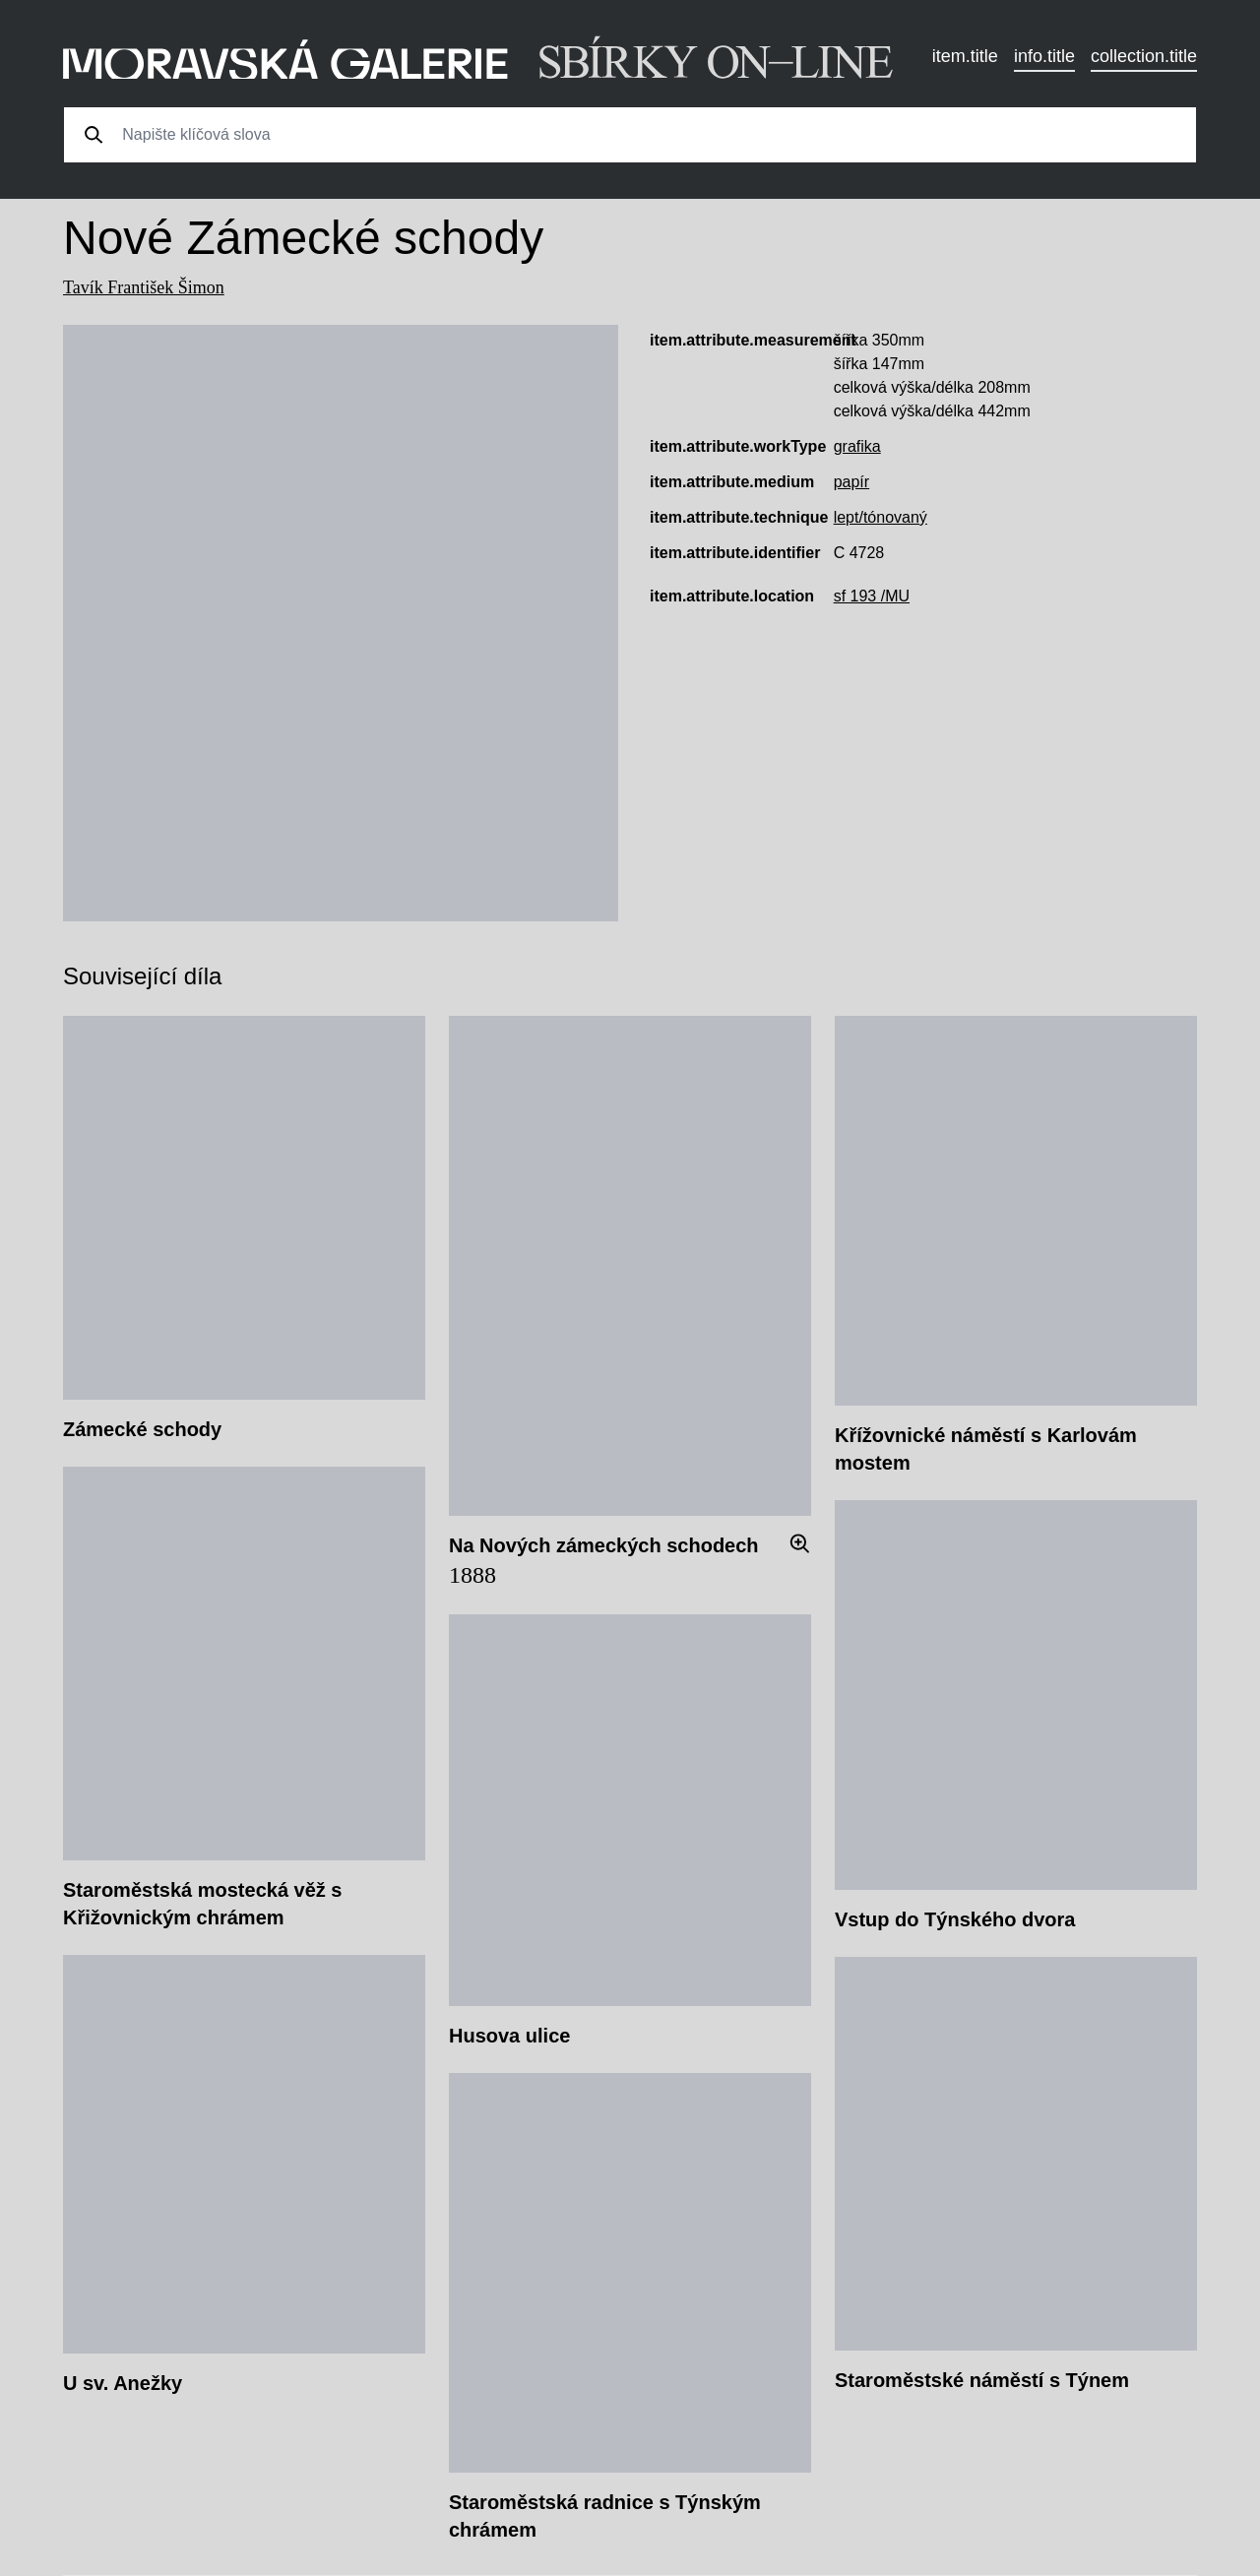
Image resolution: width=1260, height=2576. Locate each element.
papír (851, 481)
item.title (965, 56)
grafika (857, 446)
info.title (1044, 56)
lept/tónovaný (880, 517)
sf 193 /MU (872, 596)
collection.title (1144, 56)
